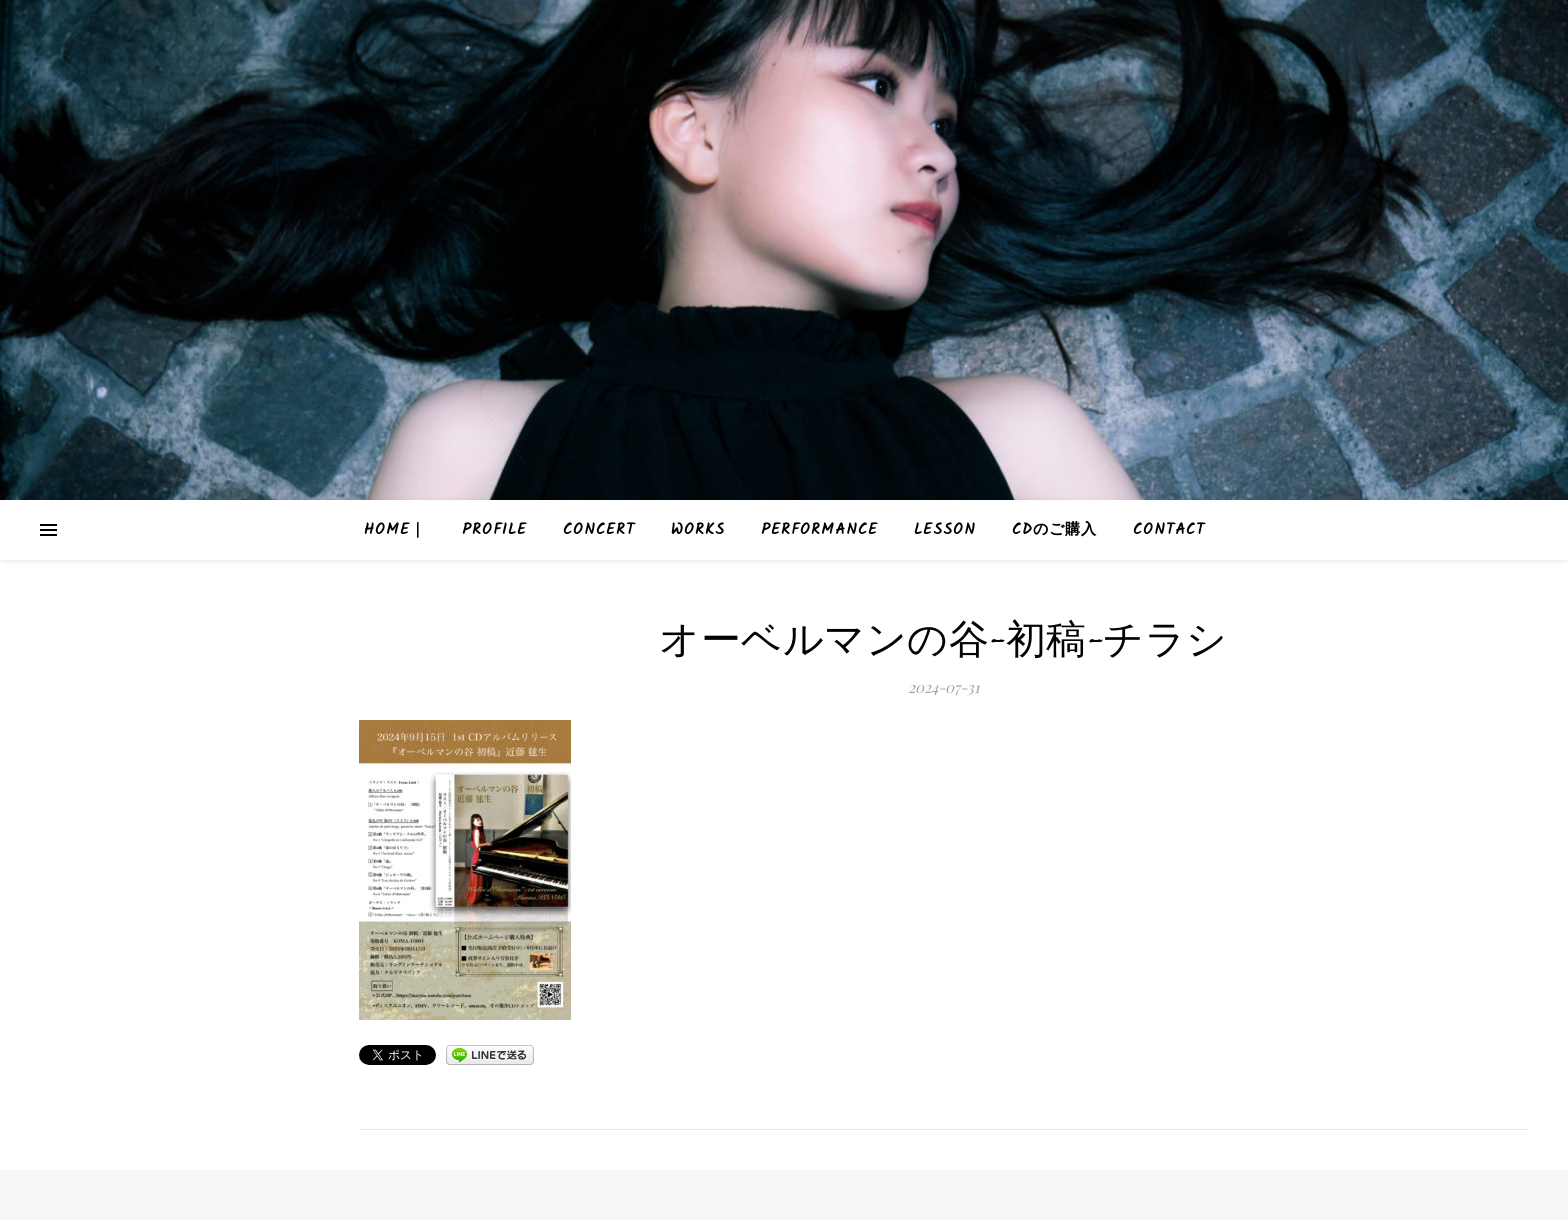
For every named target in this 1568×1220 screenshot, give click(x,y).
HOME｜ (395, 530)
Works (698, 530)
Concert (599, 530)
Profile (494, 530)
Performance (819, 530)
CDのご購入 (1054, 530)
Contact (1169, 530)
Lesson (945, 530)
